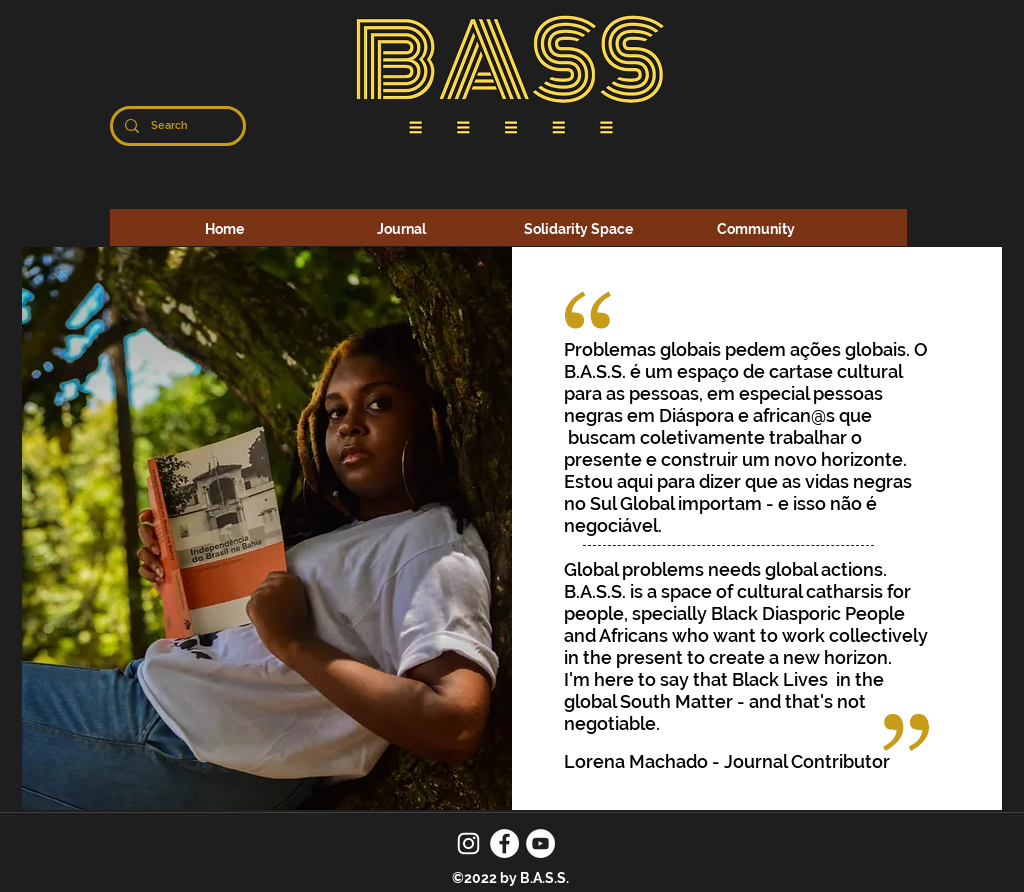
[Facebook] (504, 843)
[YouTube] (540, 843)
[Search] (176, 126)
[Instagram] (468, 843)
